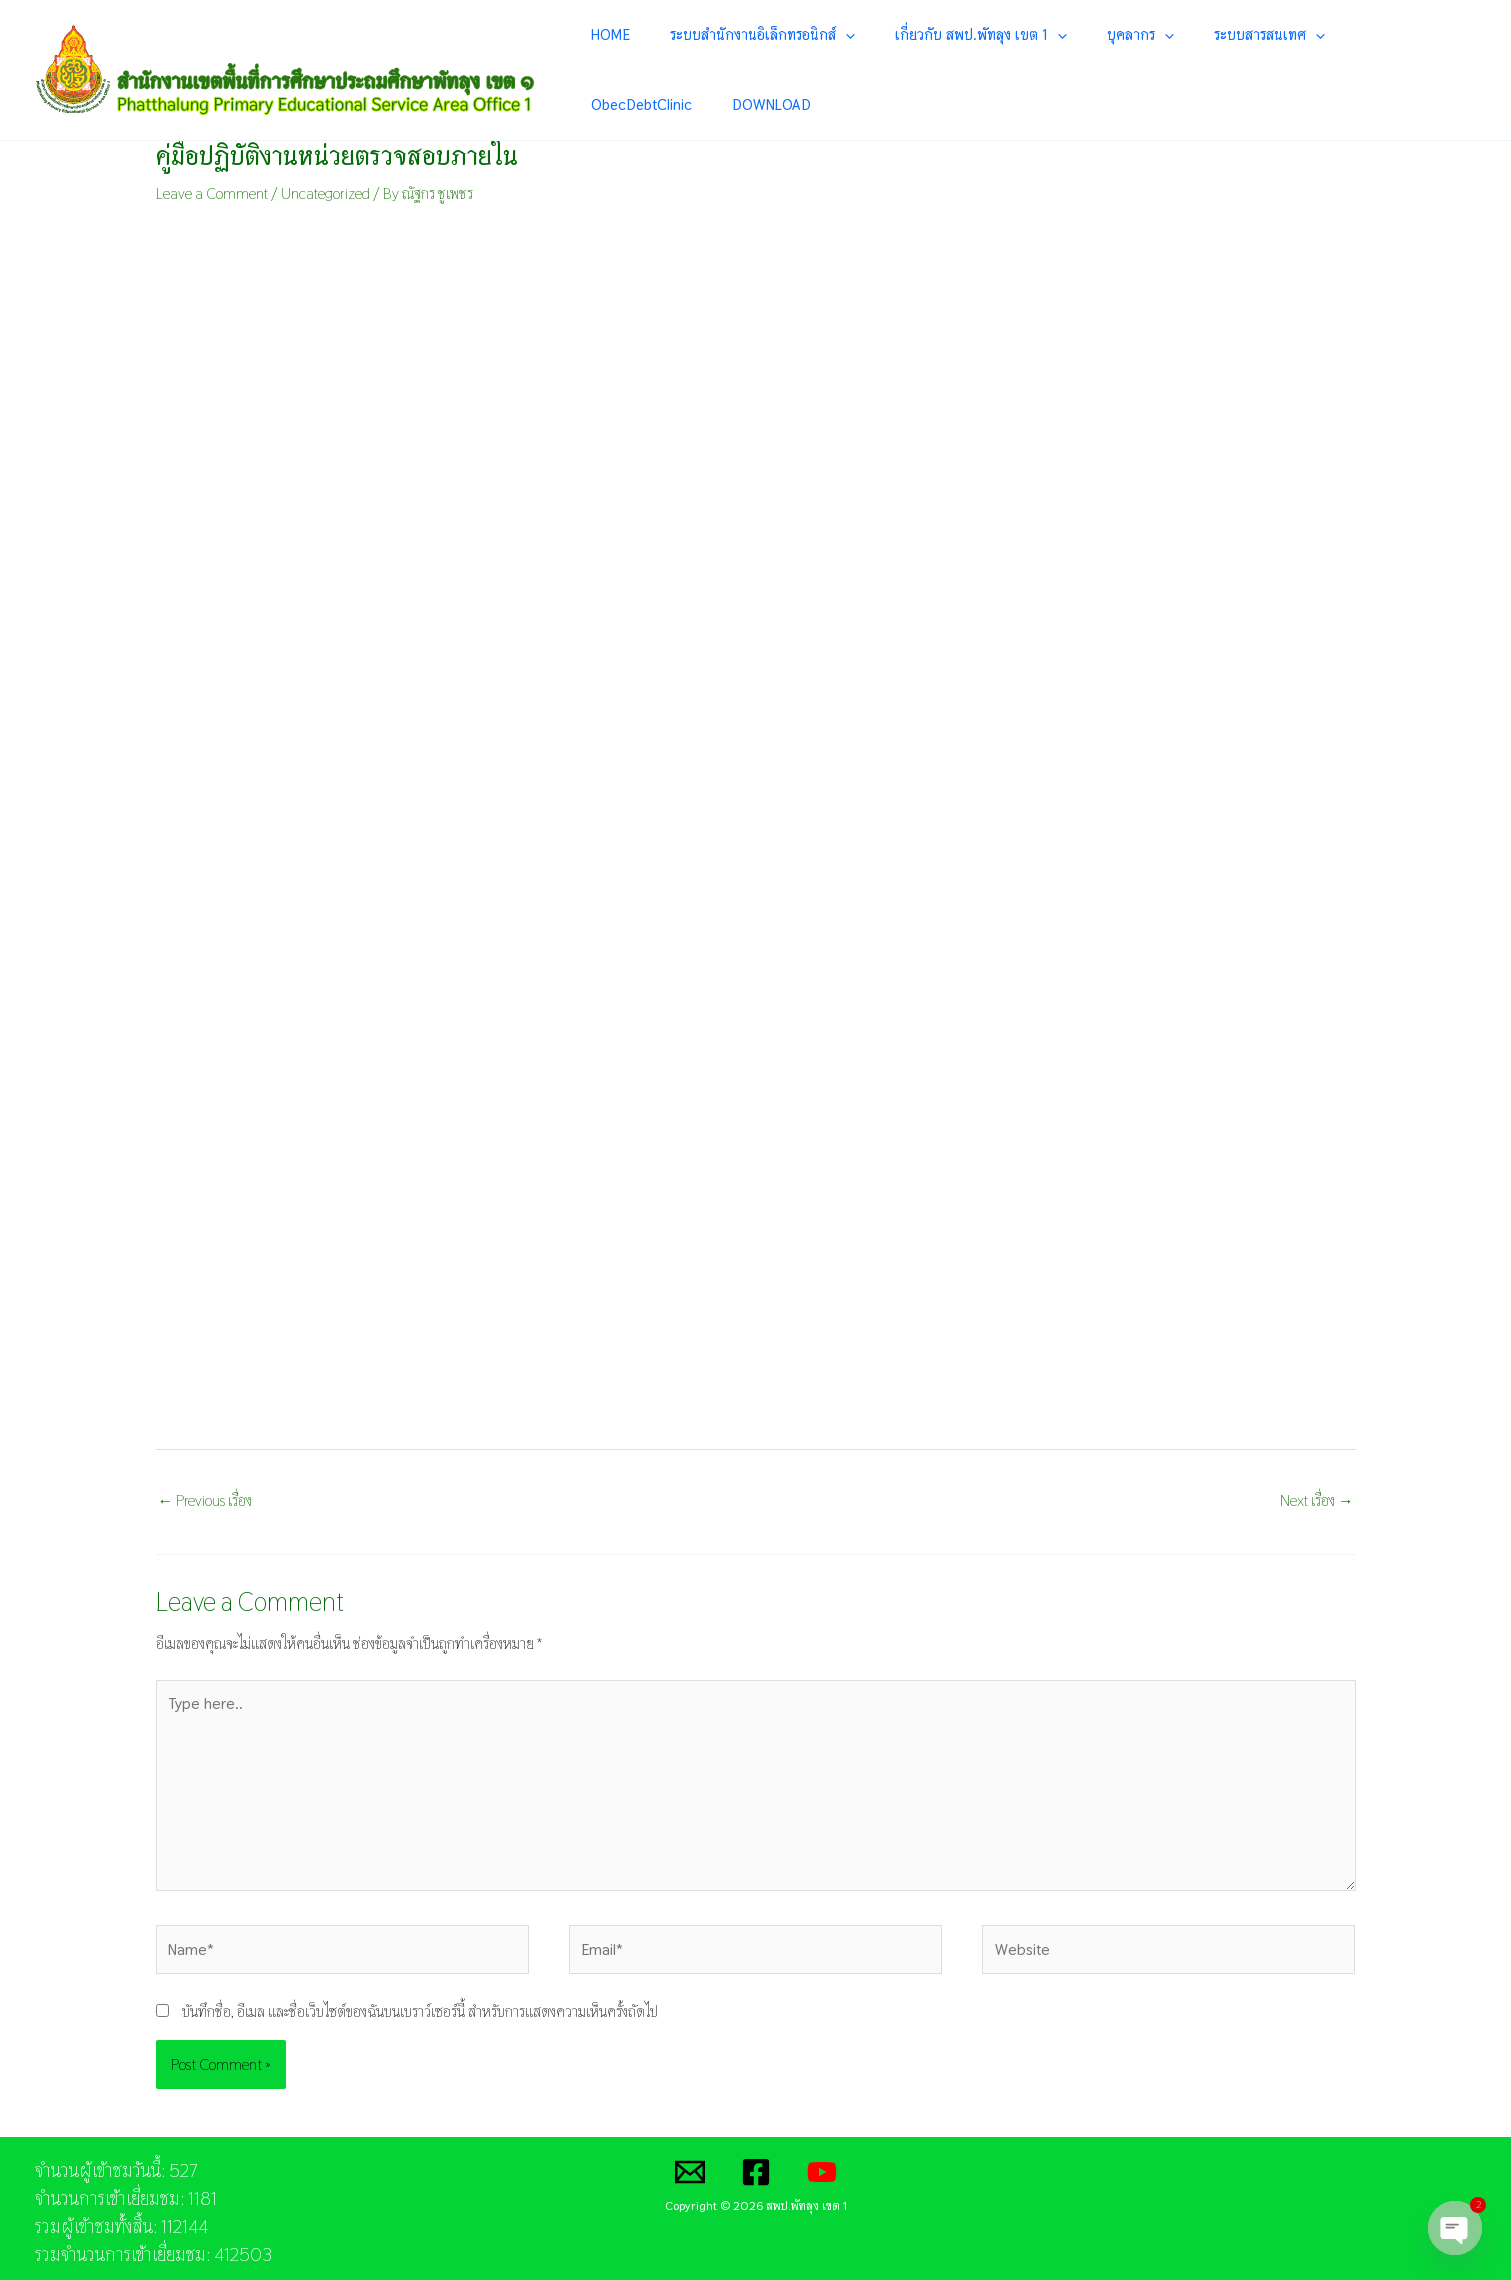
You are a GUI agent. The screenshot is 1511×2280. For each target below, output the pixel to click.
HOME (644, 60)
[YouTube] (822, 2163)
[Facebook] (756, 2163)
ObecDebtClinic (1329, 60)
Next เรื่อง (1316, 1481)
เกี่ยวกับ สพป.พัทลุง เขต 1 (967, 61)
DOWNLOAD (1435, 60)
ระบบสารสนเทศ (1207, 61)
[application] (855, 61)
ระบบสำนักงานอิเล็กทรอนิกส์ (772, 61)
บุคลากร (1102, 61)
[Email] (690, 2163)
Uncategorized (327, 175)
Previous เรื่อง (205, 1481)
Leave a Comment (212, 175)
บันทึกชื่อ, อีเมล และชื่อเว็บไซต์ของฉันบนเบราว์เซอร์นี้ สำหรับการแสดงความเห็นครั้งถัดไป (420, 2002)
